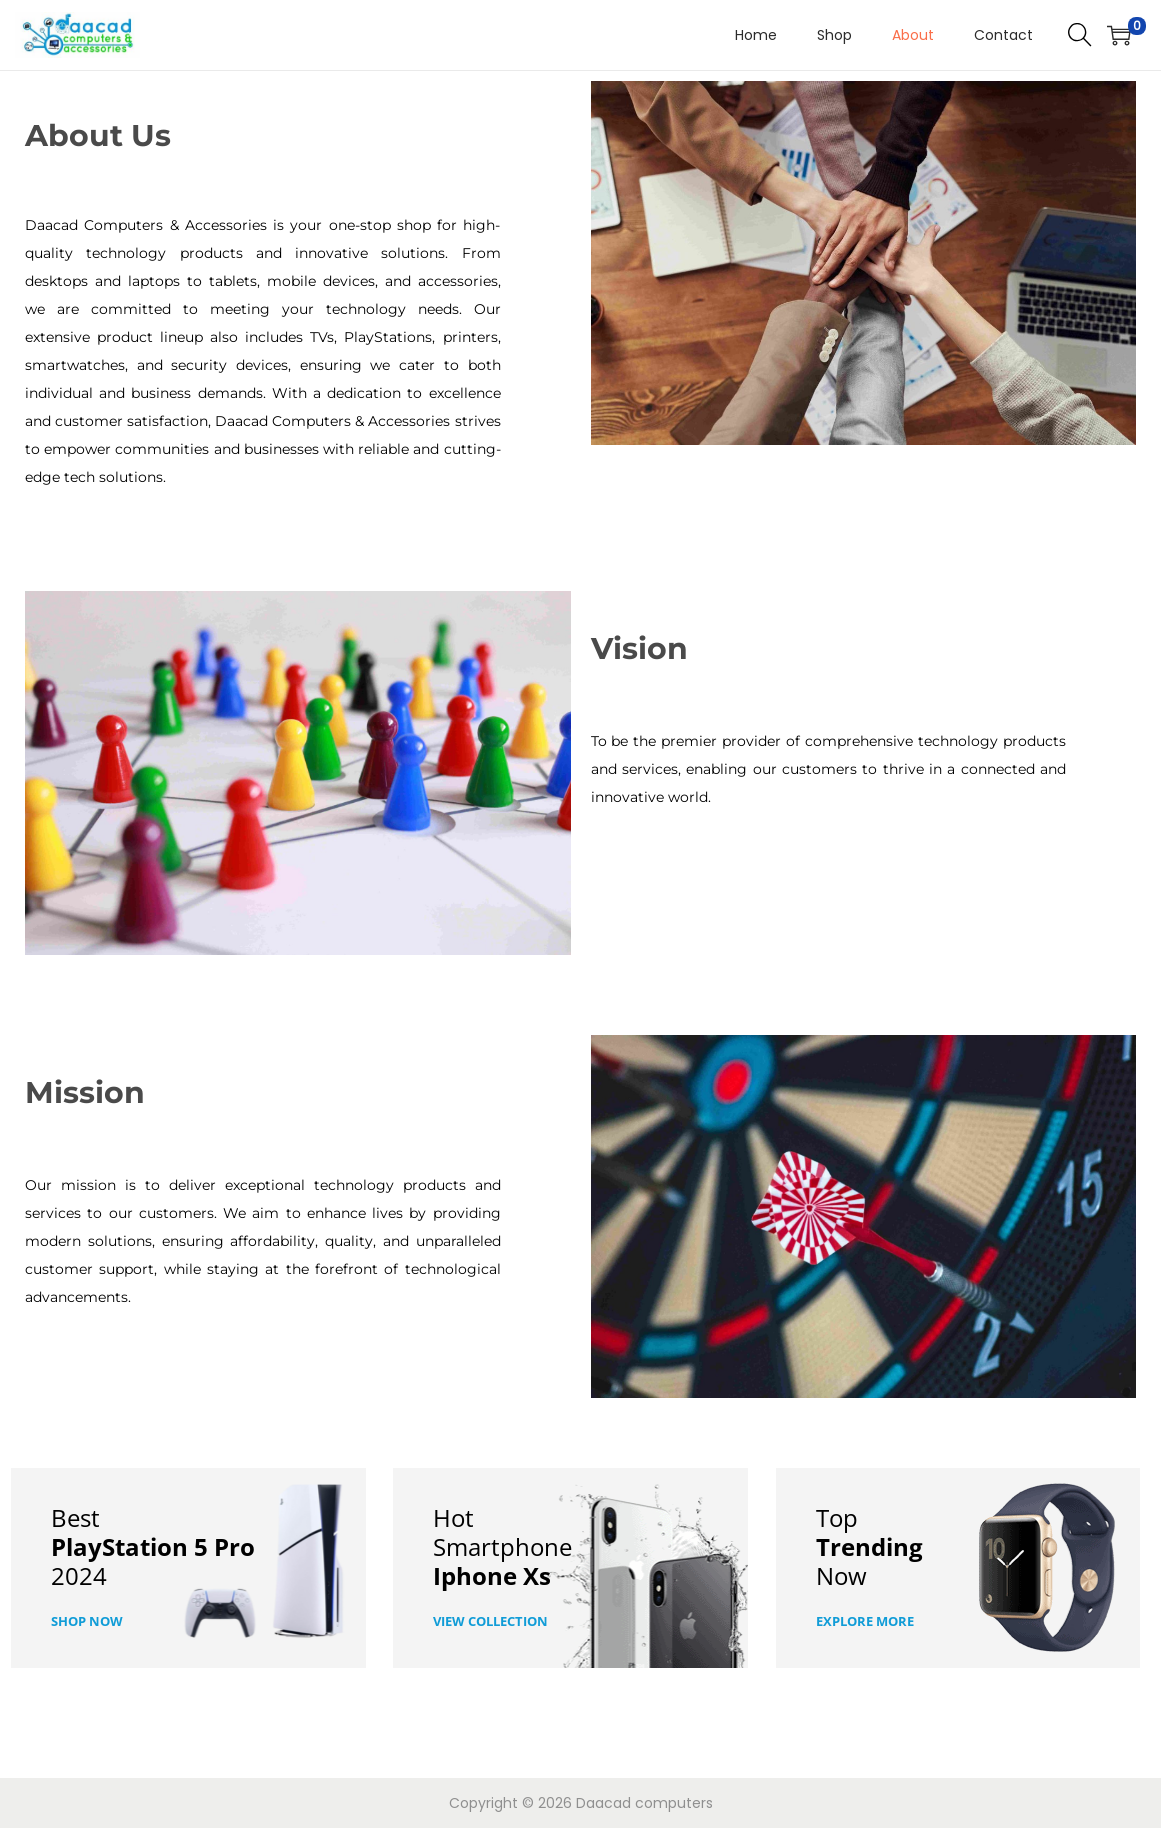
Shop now (87, 1621)
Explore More (865, 1621)
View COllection (490, 1621)
